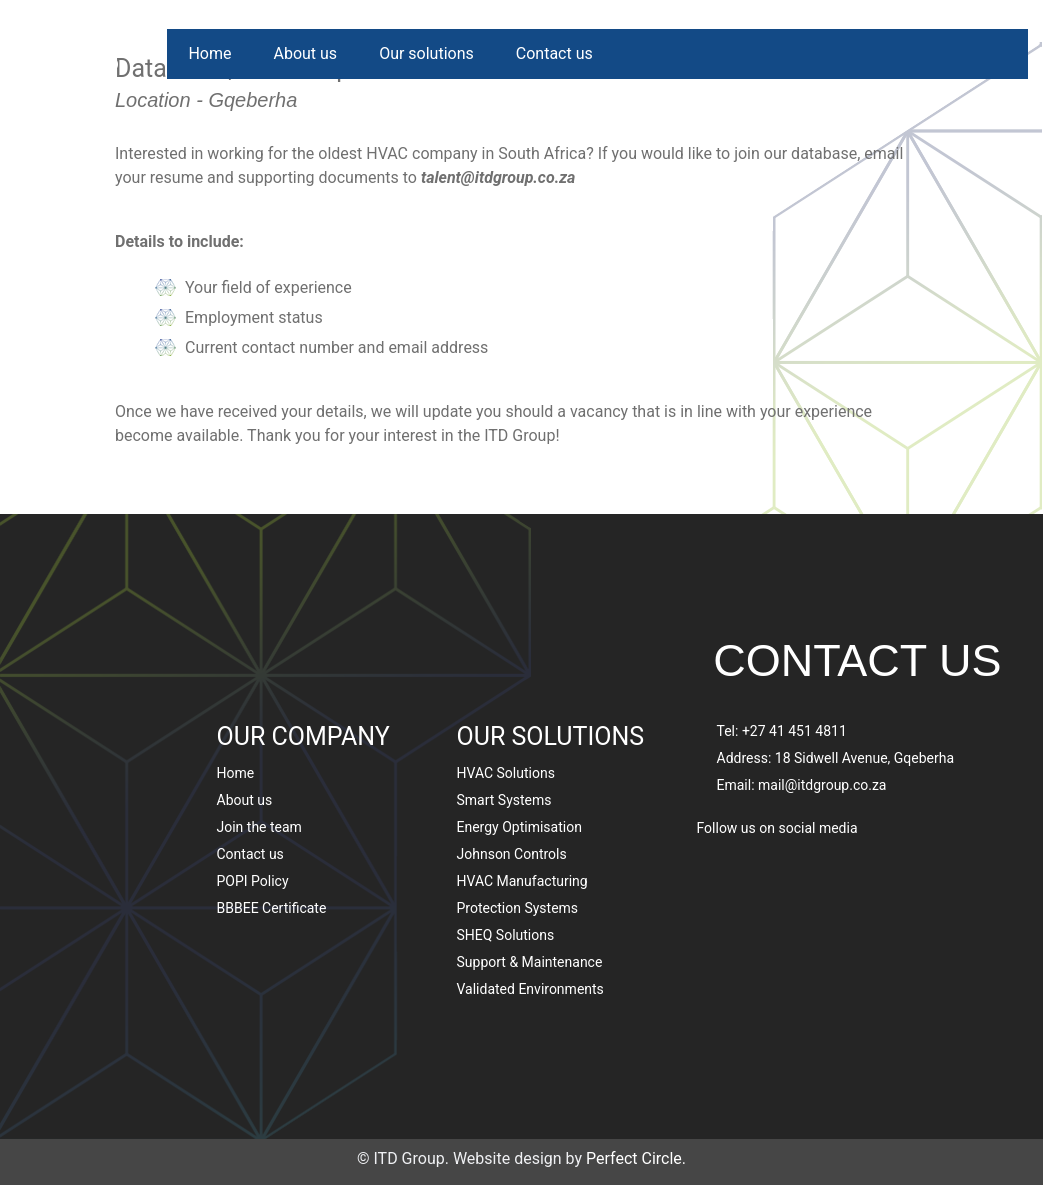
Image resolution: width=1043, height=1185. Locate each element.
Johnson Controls (512, 790)
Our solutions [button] (426, 53)
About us (305, 53)
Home (209, 53)
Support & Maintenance (530, 898)
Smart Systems (504, 736)
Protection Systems (518, 844)
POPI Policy (253, 817)
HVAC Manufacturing (522, 817)
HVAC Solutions (506, 709)
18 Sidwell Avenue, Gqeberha (864, 693)
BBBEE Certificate (272, 844)
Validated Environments (530, 925)
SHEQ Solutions (506, 871)
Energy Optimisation (519, 763)
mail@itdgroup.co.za (822, 720)
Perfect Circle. (636, 1158)
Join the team (259, 763)
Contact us (554, 53)
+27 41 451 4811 (794, 666)
